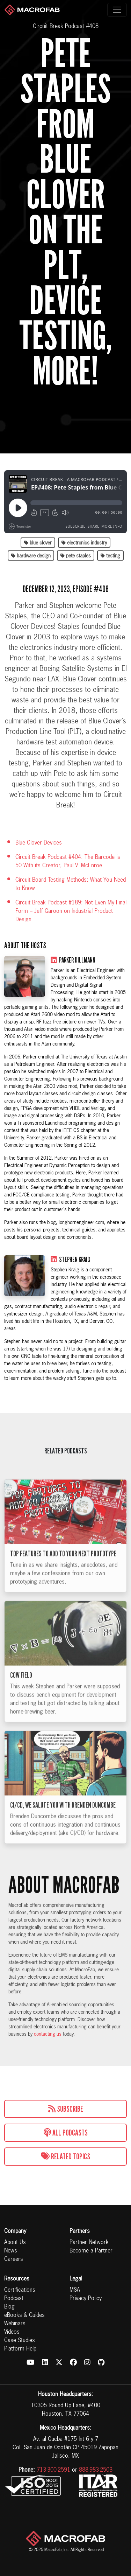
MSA (75, 2290)
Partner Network (89, 2242)
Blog (9, 2307)
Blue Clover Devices (38, 843)
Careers (13, 2259)
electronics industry (84, 543)
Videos (12, 2332)
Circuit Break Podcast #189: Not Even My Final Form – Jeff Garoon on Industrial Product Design (70, 911)
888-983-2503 (95, 2470)
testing (110, 556)
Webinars (15, 2324)
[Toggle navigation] (117, 10)
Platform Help (20, 2349)
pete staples (75, 556)
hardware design (31, 556)
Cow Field (21, 1684)
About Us (15, 2242)
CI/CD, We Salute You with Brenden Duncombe (63, 1814)
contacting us (47, 2034)
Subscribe (65, 2109)
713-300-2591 (53, 2470)
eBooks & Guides (24, 2315)
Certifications (19, 2290)
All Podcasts (66, 2133)
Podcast (13, 2298)
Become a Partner (91, 2251)
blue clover (38, 543)
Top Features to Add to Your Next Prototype (63, 1563)
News (10, 2251)
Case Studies (19, 2341)
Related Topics (65, 2156)
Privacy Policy (86, 2298)
